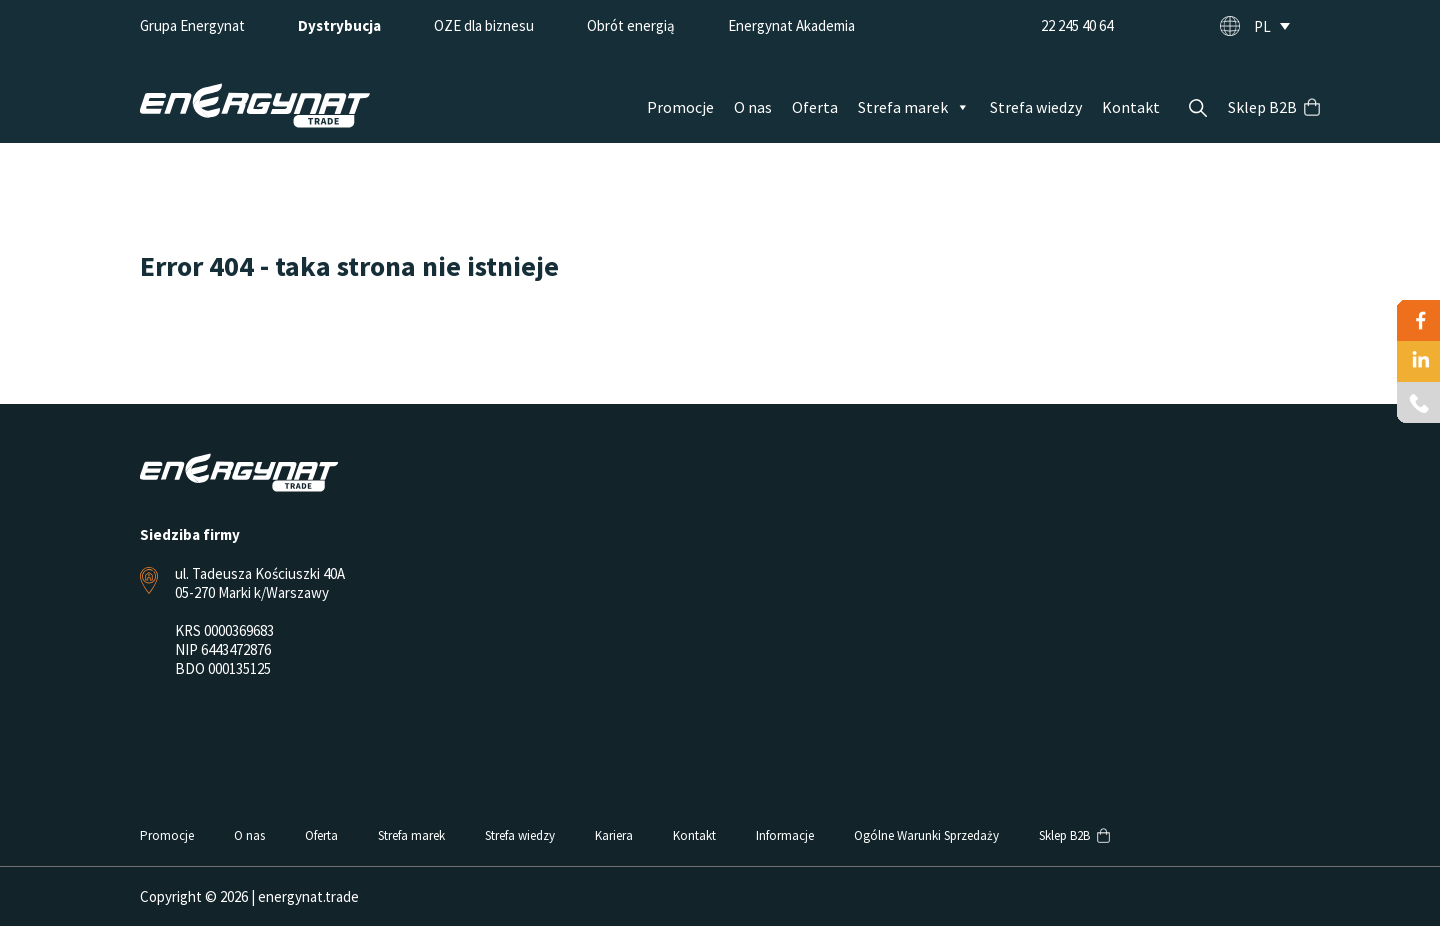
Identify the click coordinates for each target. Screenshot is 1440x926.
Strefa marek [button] (914, 107)
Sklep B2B (1262, 107)
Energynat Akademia (791, 25)
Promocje (680, 107)
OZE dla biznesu (484, 25)
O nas (753, 107)
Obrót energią (631, 25)
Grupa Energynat (192, 25)
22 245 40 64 (1077, 25)
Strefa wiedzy (1036, 107)
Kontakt (1131, 107)
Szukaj (1197, 107)
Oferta (815, 107)
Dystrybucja (339, 25)
